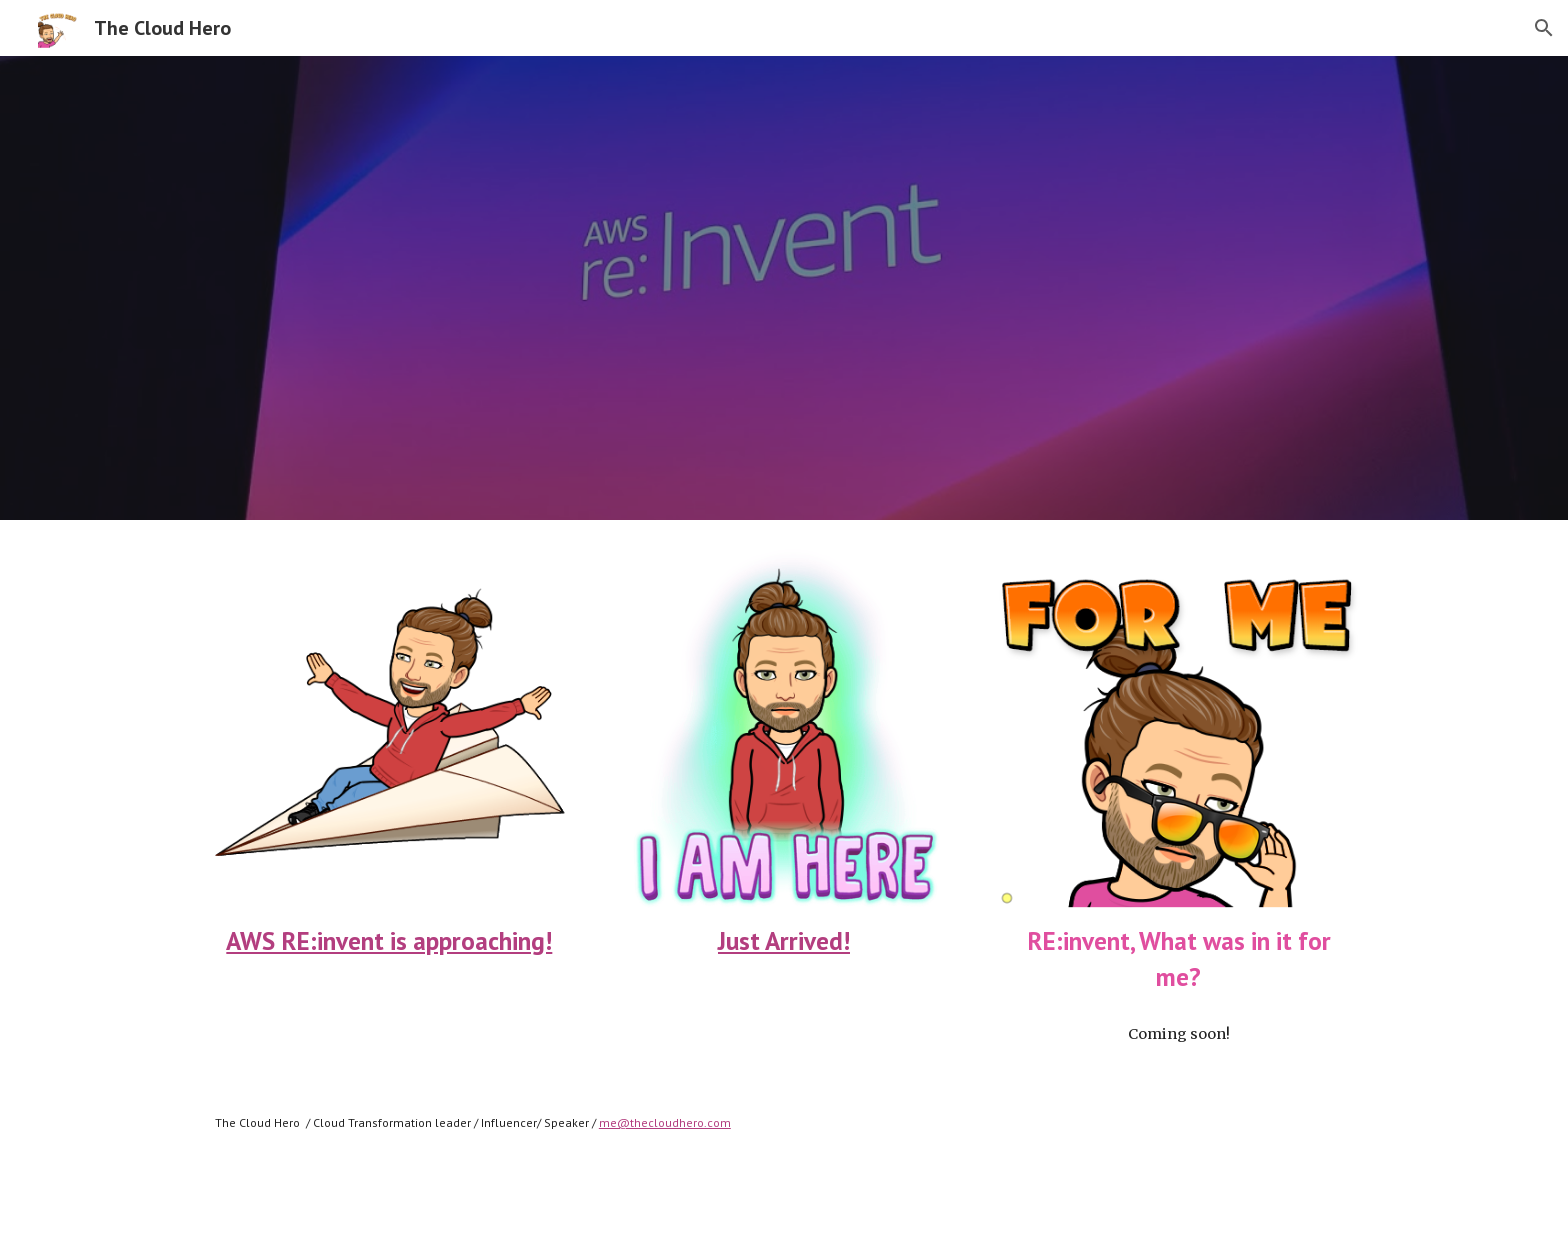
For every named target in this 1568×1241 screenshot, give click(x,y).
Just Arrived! (784, 940)
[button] (1544, 28)
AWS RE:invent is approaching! (389, 940)
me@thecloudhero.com (665, 1122)
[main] (389, 940)
